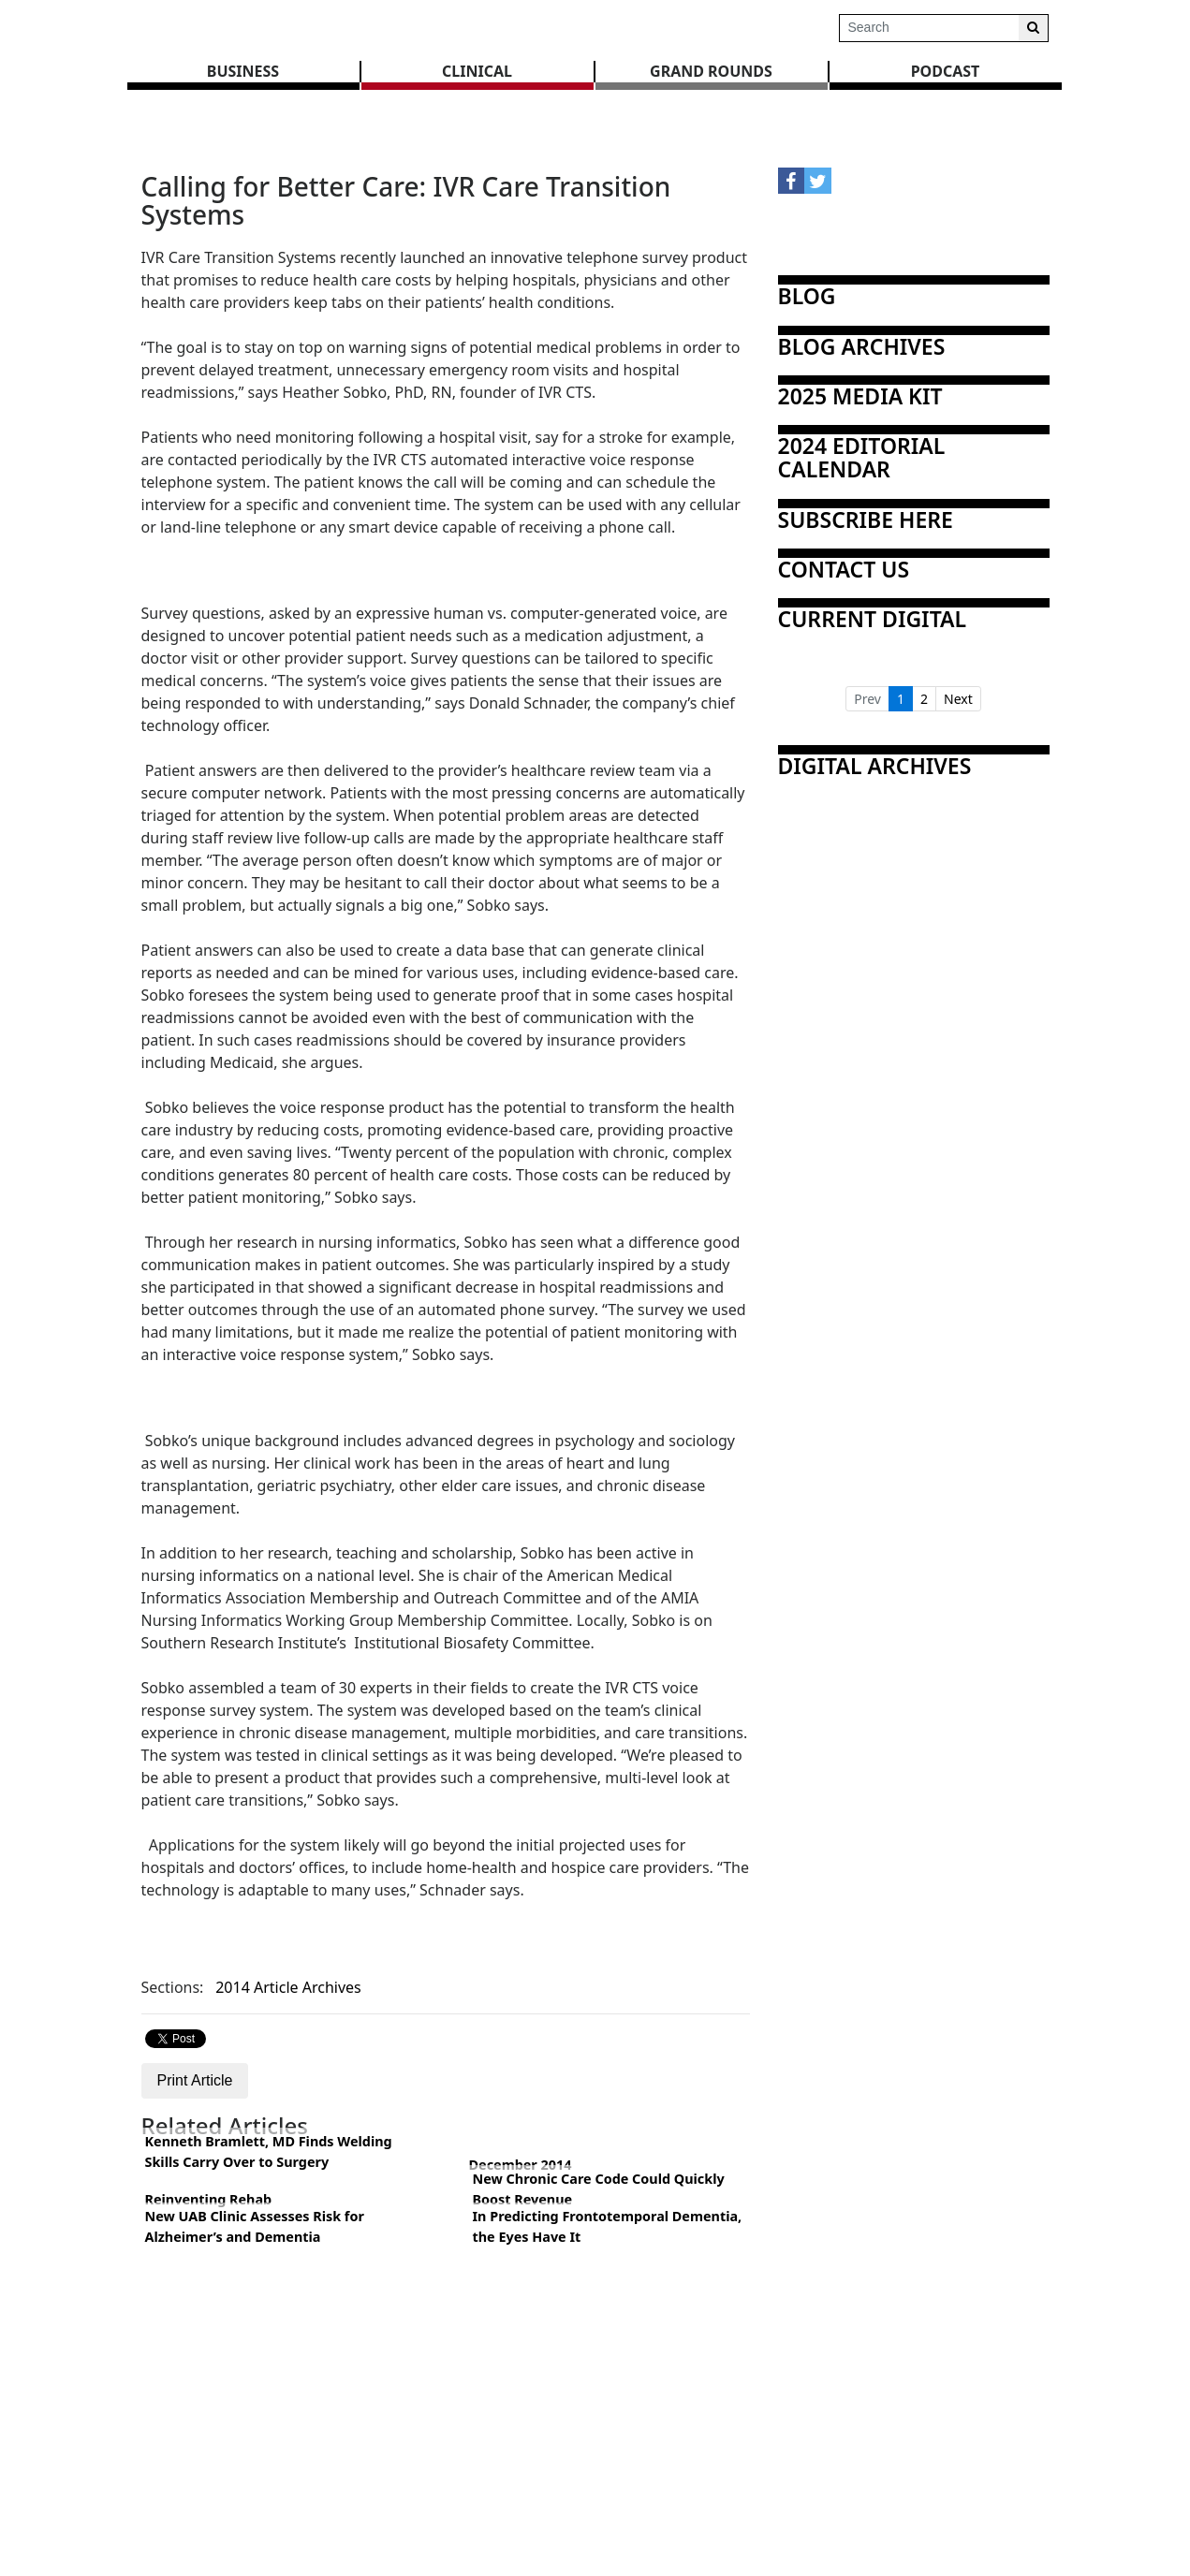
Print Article (195, 2080)
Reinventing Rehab (208, 2199)
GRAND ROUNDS (711, 71)
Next (958, 699)
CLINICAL (477, 71)
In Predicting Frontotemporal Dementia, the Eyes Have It (607, 2226)
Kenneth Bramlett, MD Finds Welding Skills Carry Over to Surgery (268, 2151)
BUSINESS (243, 71)
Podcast (945, 71)
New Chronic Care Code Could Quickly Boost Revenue (599, 2189)
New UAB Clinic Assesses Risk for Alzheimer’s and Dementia (254, 2226)
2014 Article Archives (288, 1987)
